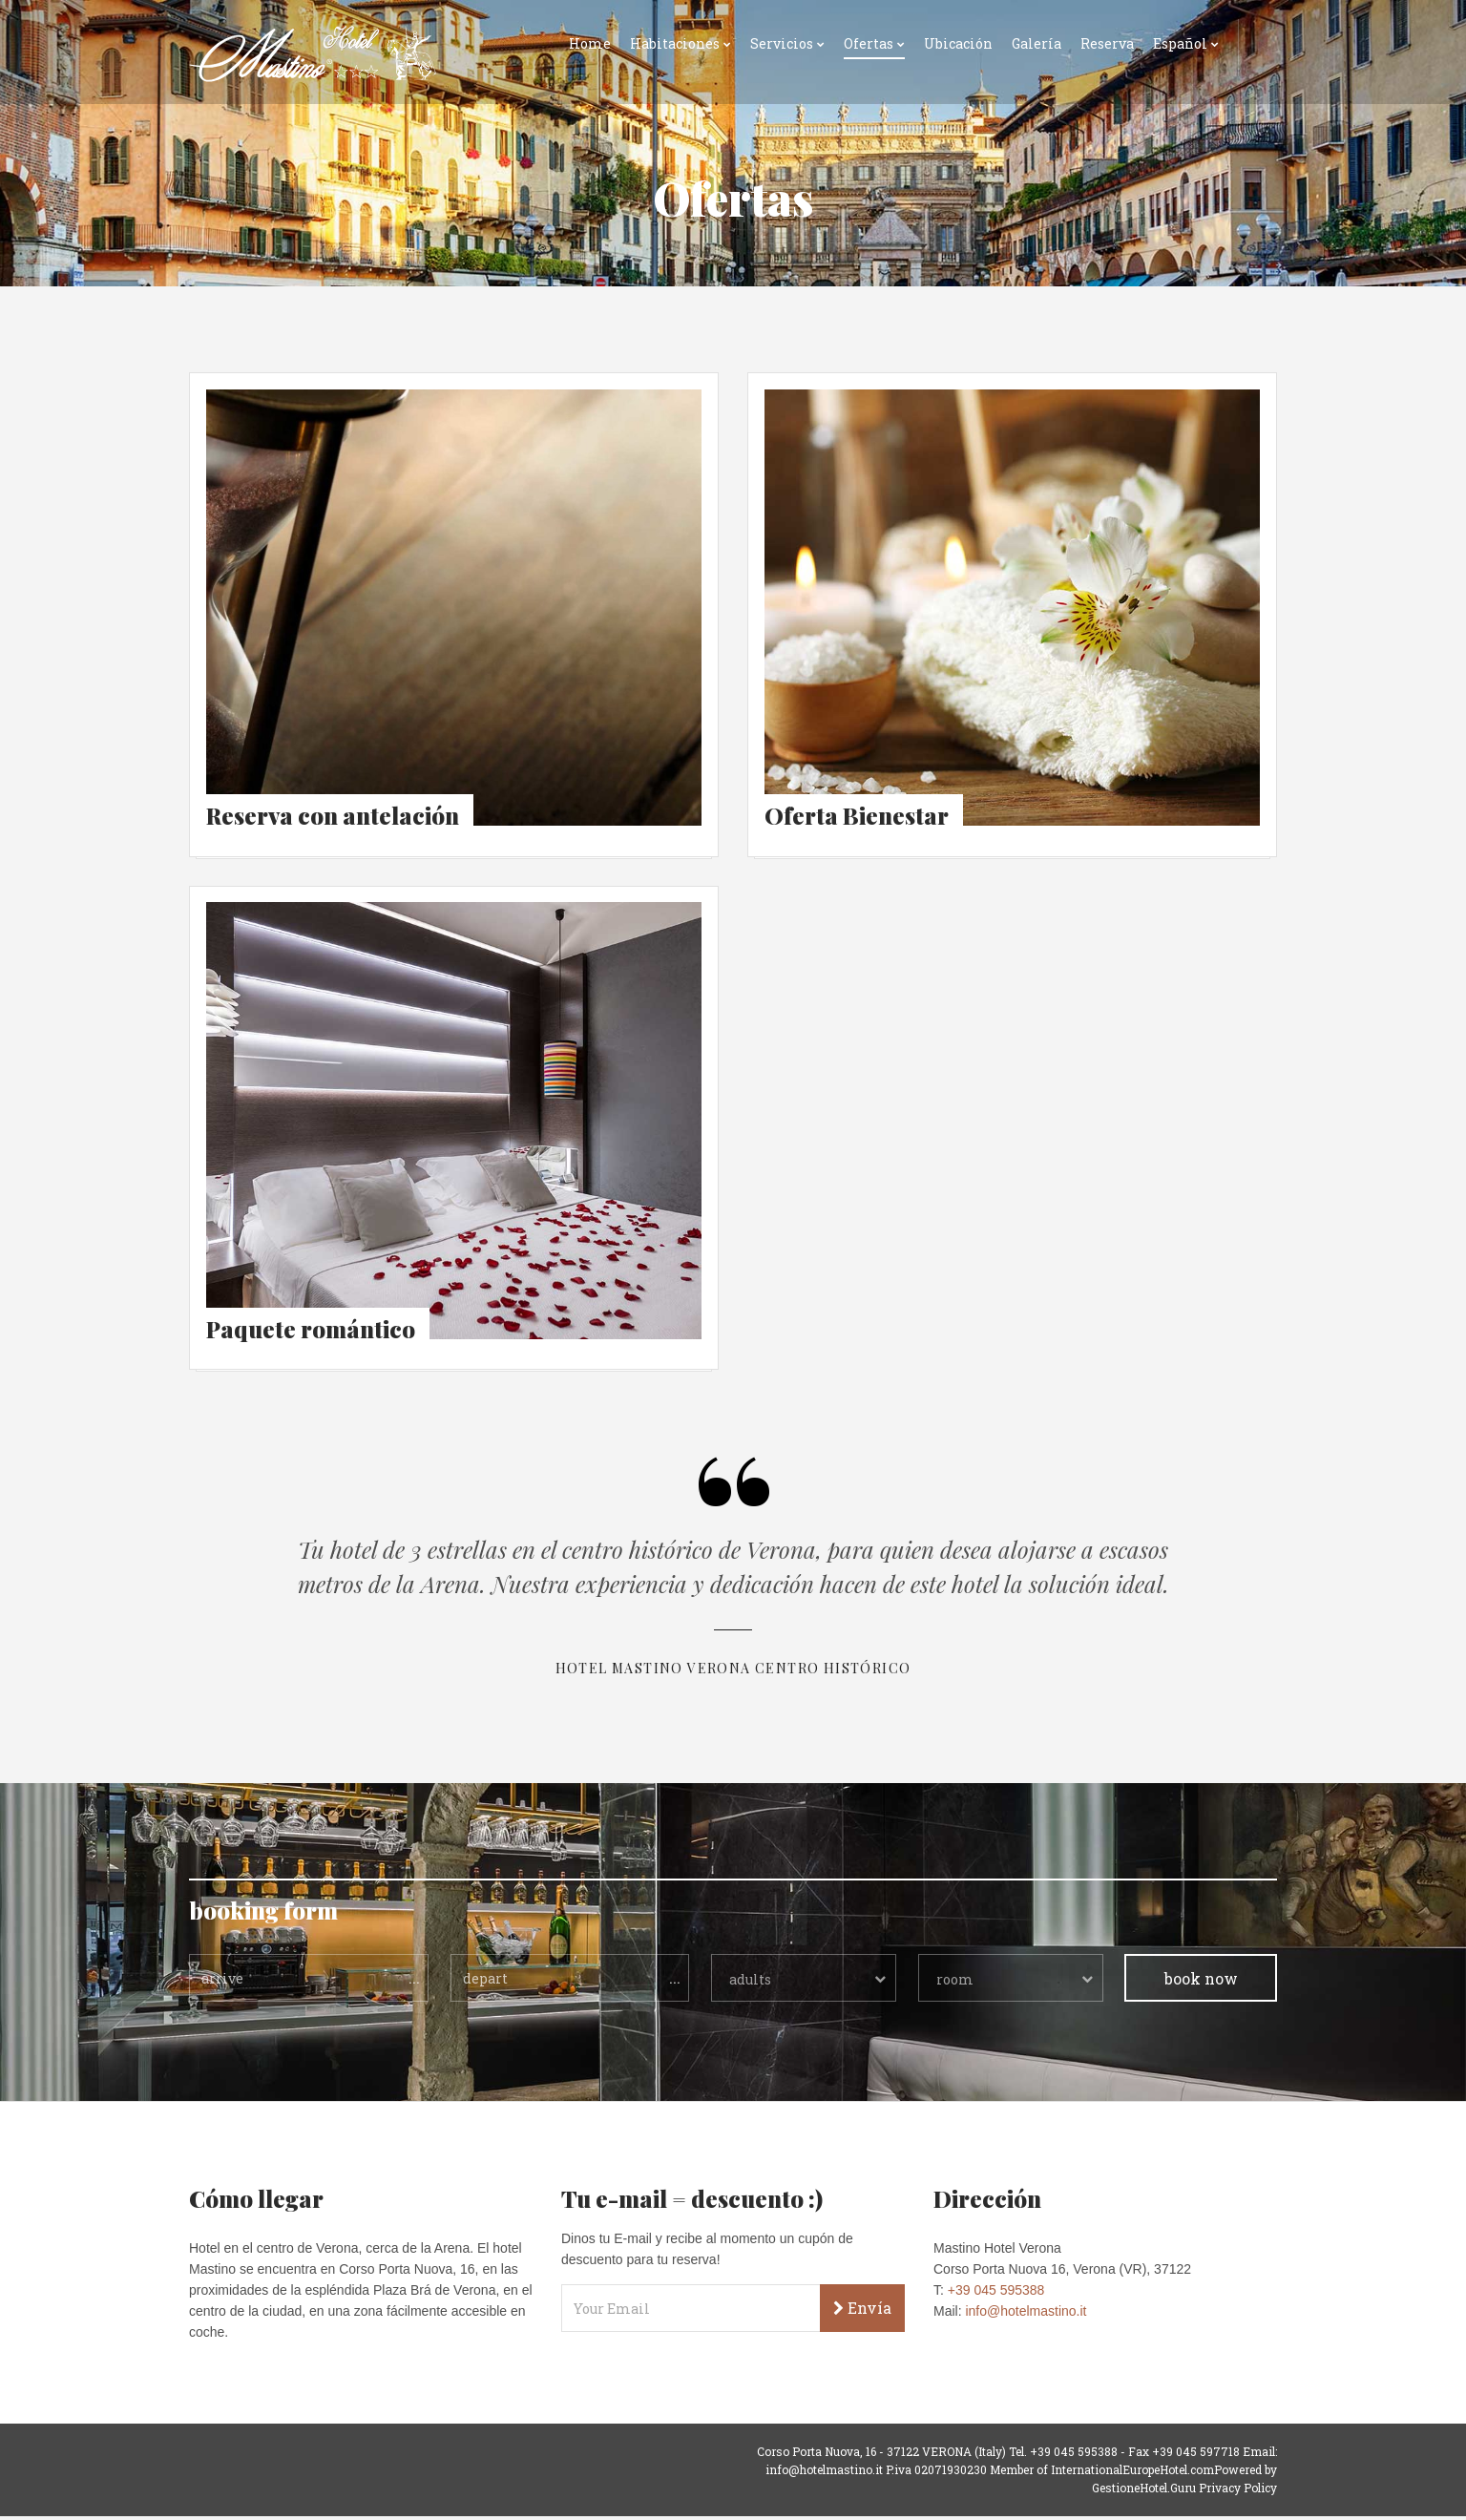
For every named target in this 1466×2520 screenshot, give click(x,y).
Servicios (781, 43)
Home (590, 43)
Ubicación (958, 43)
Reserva (1107, 43)
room (955, 1983)
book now (1201, 1982)
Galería (1036, 43)
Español (1180, 43)
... (414, 1980)
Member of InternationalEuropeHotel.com (1102, 2473)
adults (750, 1983)
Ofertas (868, 43)
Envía (862, 2311)
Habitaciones (675, 43)
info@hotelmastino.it (1025, 2314)
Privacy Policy (1238, 2491)
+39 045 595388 (996, 2293)
